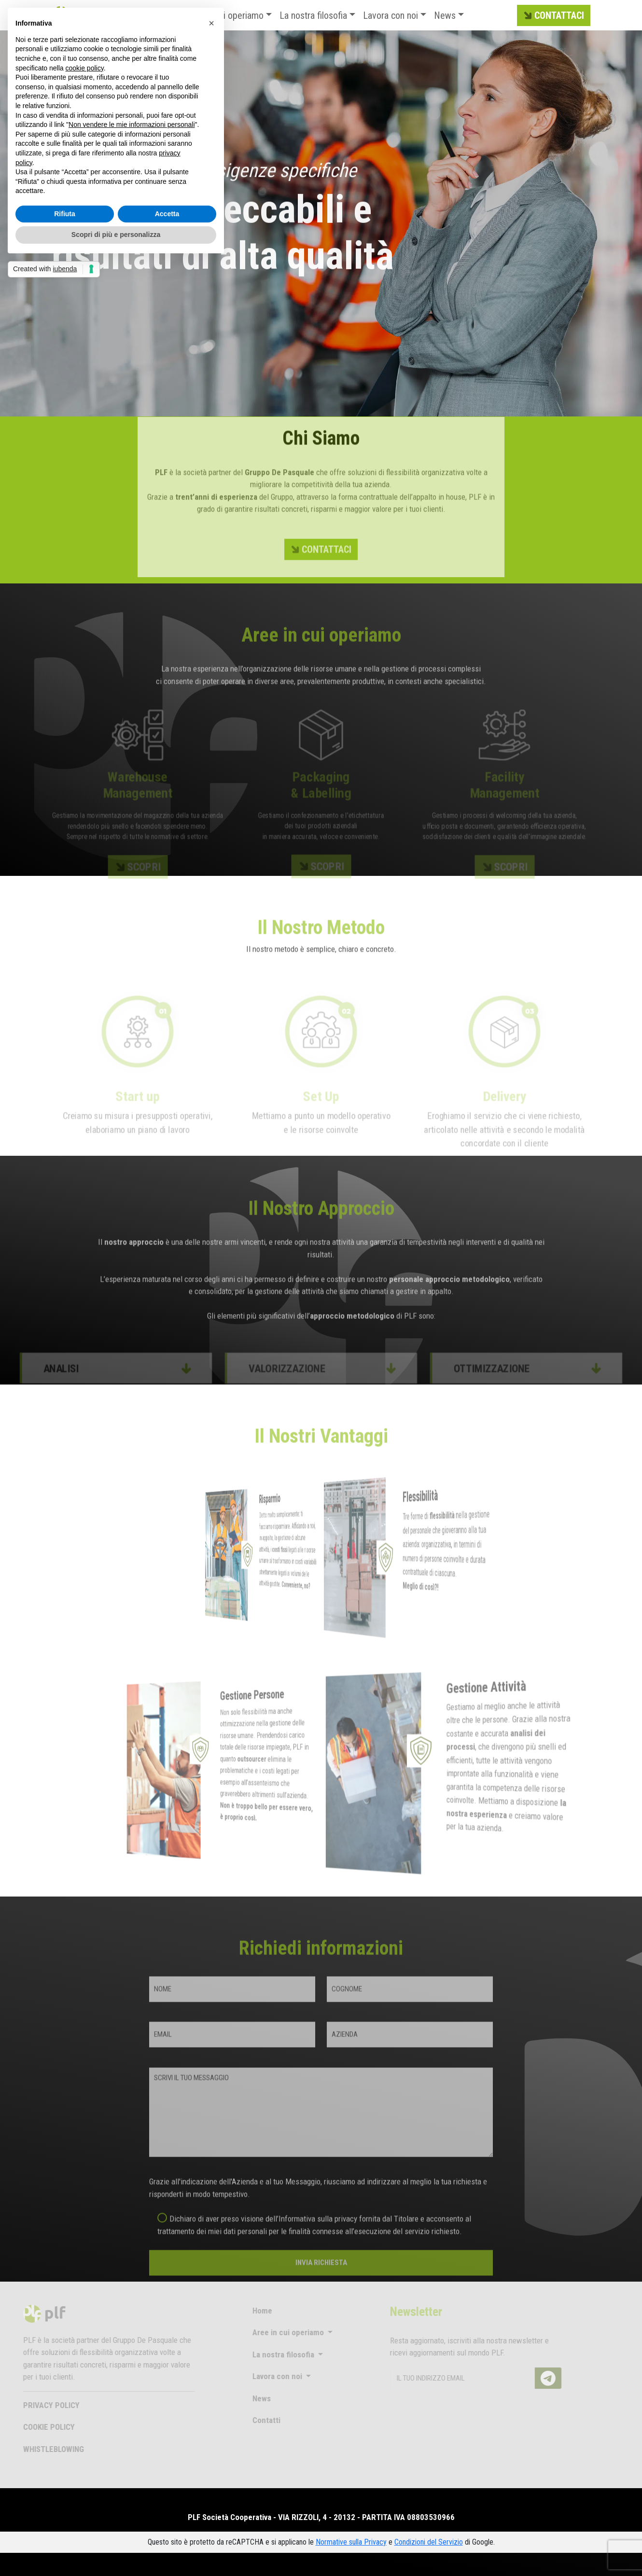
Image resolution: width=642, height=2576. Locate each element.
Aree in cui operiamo (270, 2332)
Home (243, 2310)
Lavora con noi (390, 15)
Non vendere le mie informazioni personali (132, 124)
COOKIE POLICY (30, 2427)
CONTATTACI (552, 16)
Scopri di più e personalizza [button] (115, 234)
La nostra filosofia (313, 15)
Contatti (248, 2420)
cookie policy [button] (85, 68)
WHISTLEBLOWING (34, 2449)
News (445, 15)
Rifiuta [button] (64, 214)
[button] (211, 23)
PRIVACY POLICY (32, 2405)
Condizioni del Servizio (428, 2542)
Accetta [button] (167, 214)
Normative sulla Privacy (351, 2542)
